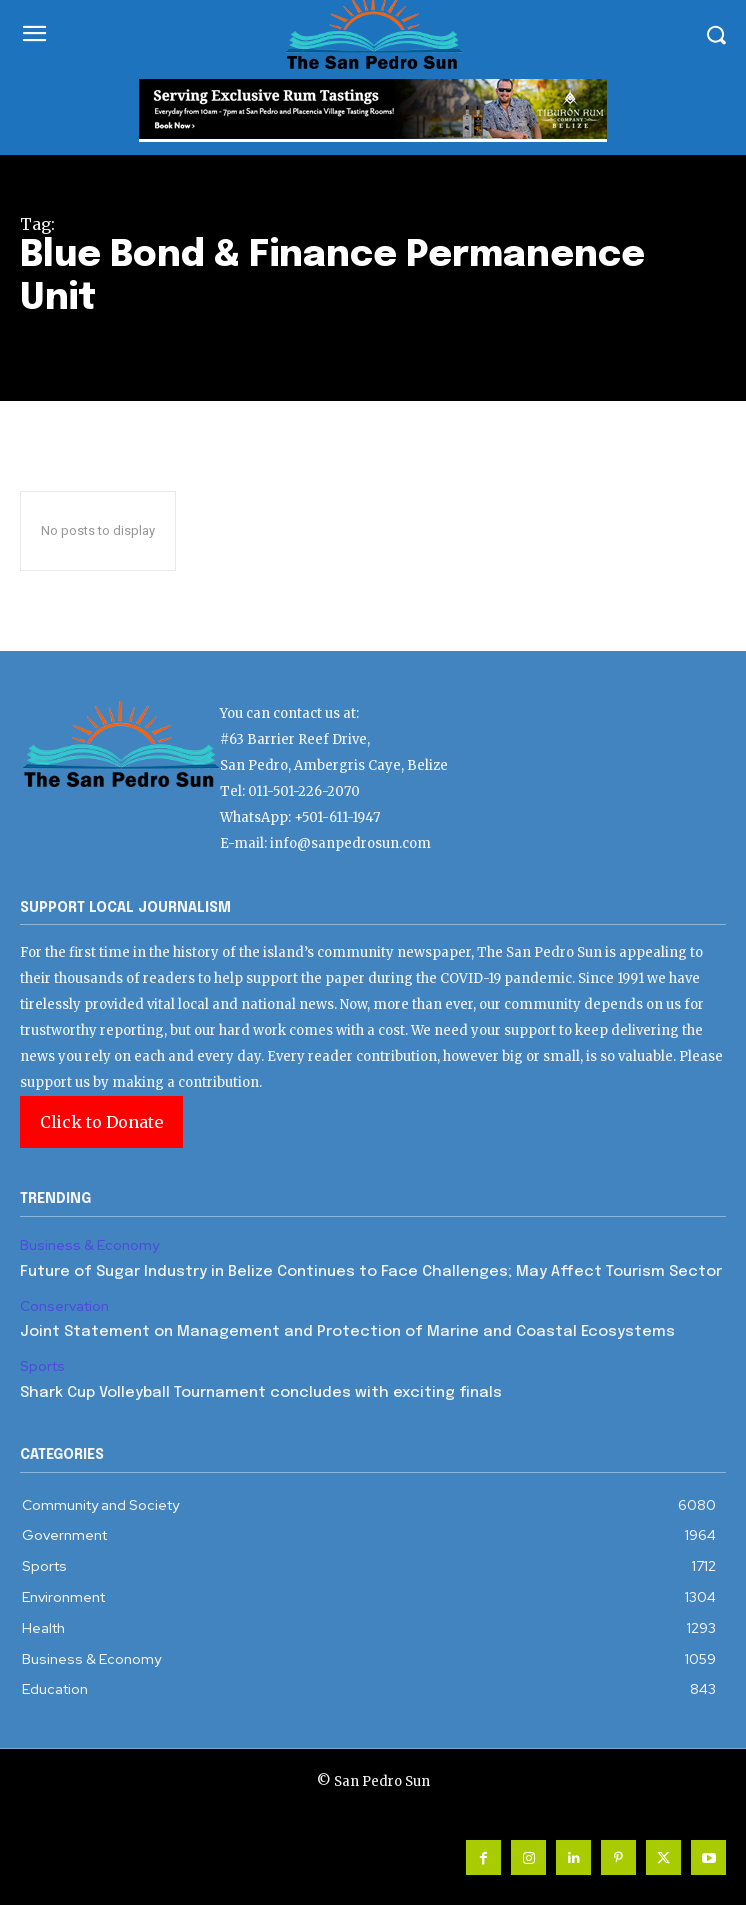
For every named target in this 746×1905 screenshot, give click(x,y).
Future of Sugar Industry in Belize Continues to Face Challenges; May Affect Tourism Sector (371, 1272)
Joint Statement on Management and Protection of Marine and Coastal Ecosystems (347, 1332)
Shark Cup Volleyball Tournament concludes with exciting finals (261, 1393)
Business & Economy (89, 1245)
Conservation (64, 1306)
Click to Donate (101, 1122)
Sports (42, 1366)
